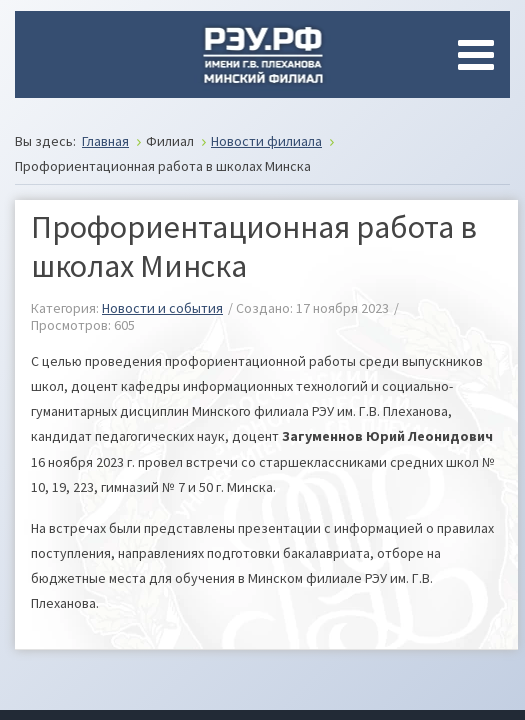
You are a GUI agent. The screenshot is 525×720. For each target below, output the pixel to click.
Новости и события (162, 308)
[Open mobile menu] (480, 55)
